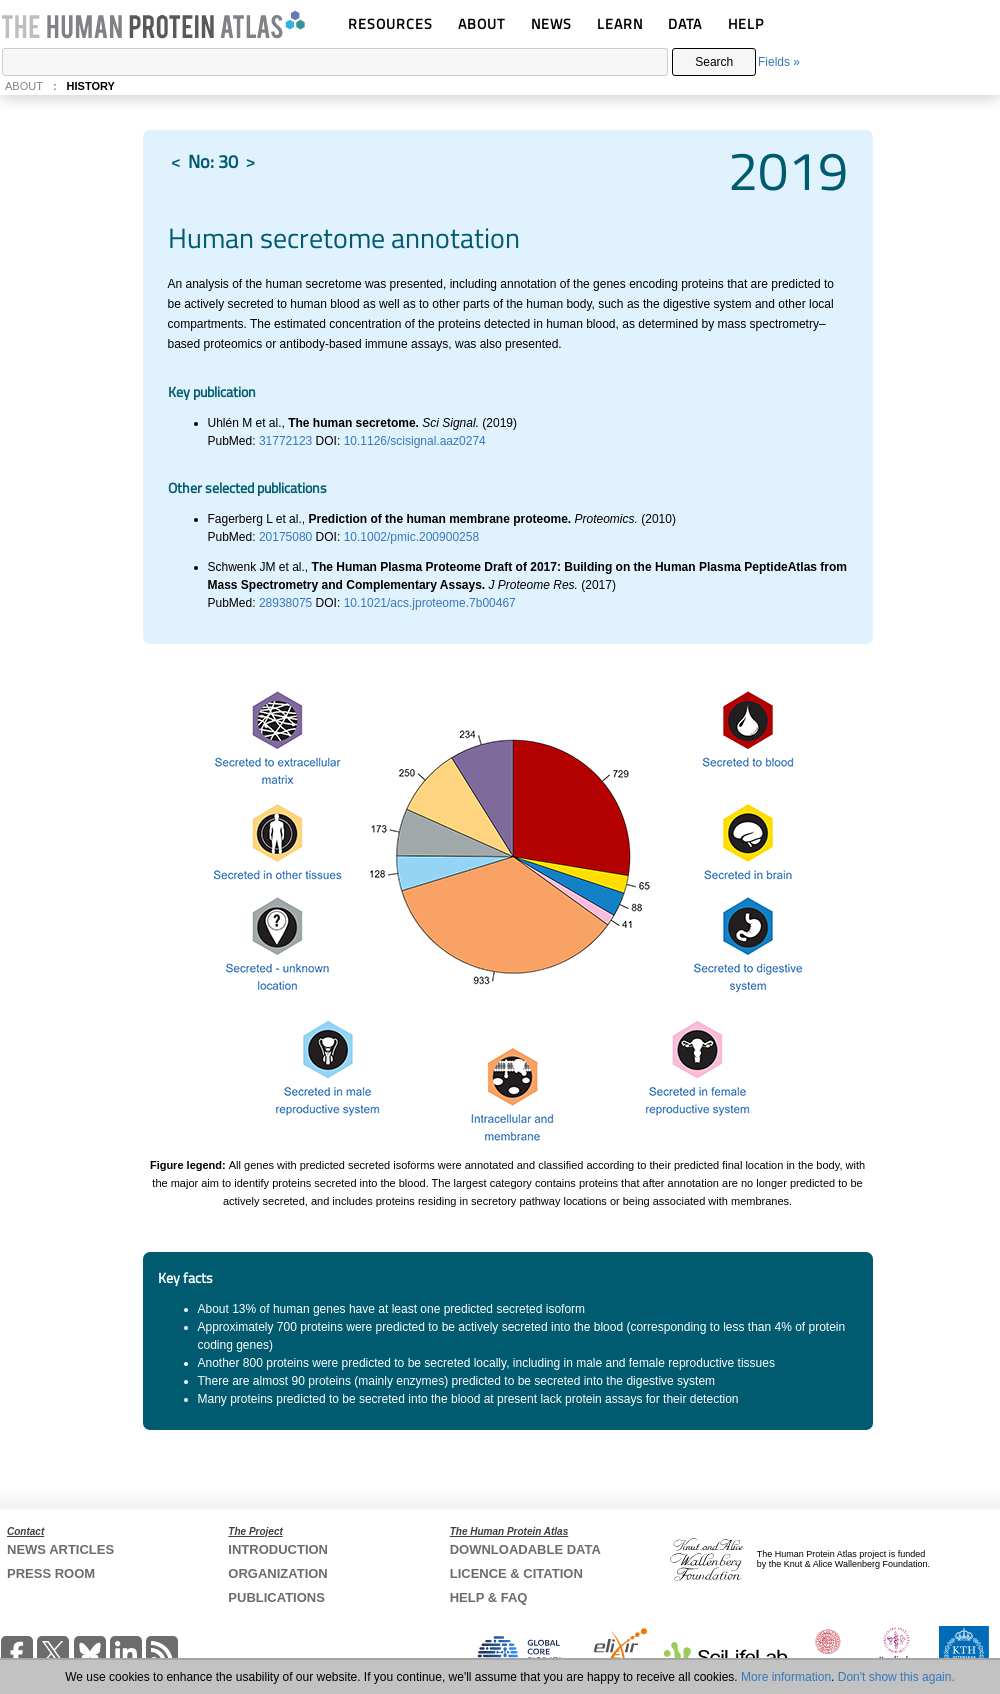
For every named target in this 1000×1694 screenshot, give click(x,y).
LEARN (620, 23)
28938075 (287, 603)
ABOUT (481, 23)
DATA (685, 23)
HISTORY (91, 86)
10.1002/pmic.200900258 (411, 537)
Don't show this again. (896, 1677)
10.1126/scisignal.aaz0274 (415, 441)
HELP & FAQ (489, 1597)
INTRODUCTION (278, 1549)
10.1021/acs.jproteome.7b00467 (430, 603)
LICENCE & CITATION (516, 1573)
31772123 (287, 441)
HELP (746, 23)
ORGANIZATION (277, 1573)
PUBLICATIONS (276, 1597)
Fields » (779, 62)
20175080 (287, 537)
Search (714, 62)
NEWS (551, 23)
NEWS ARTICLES (60, 1549)
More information (786, 1677)
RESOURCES (390, 23)
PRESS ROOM (51, 1573)
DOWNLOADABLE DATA (525, 1549)
